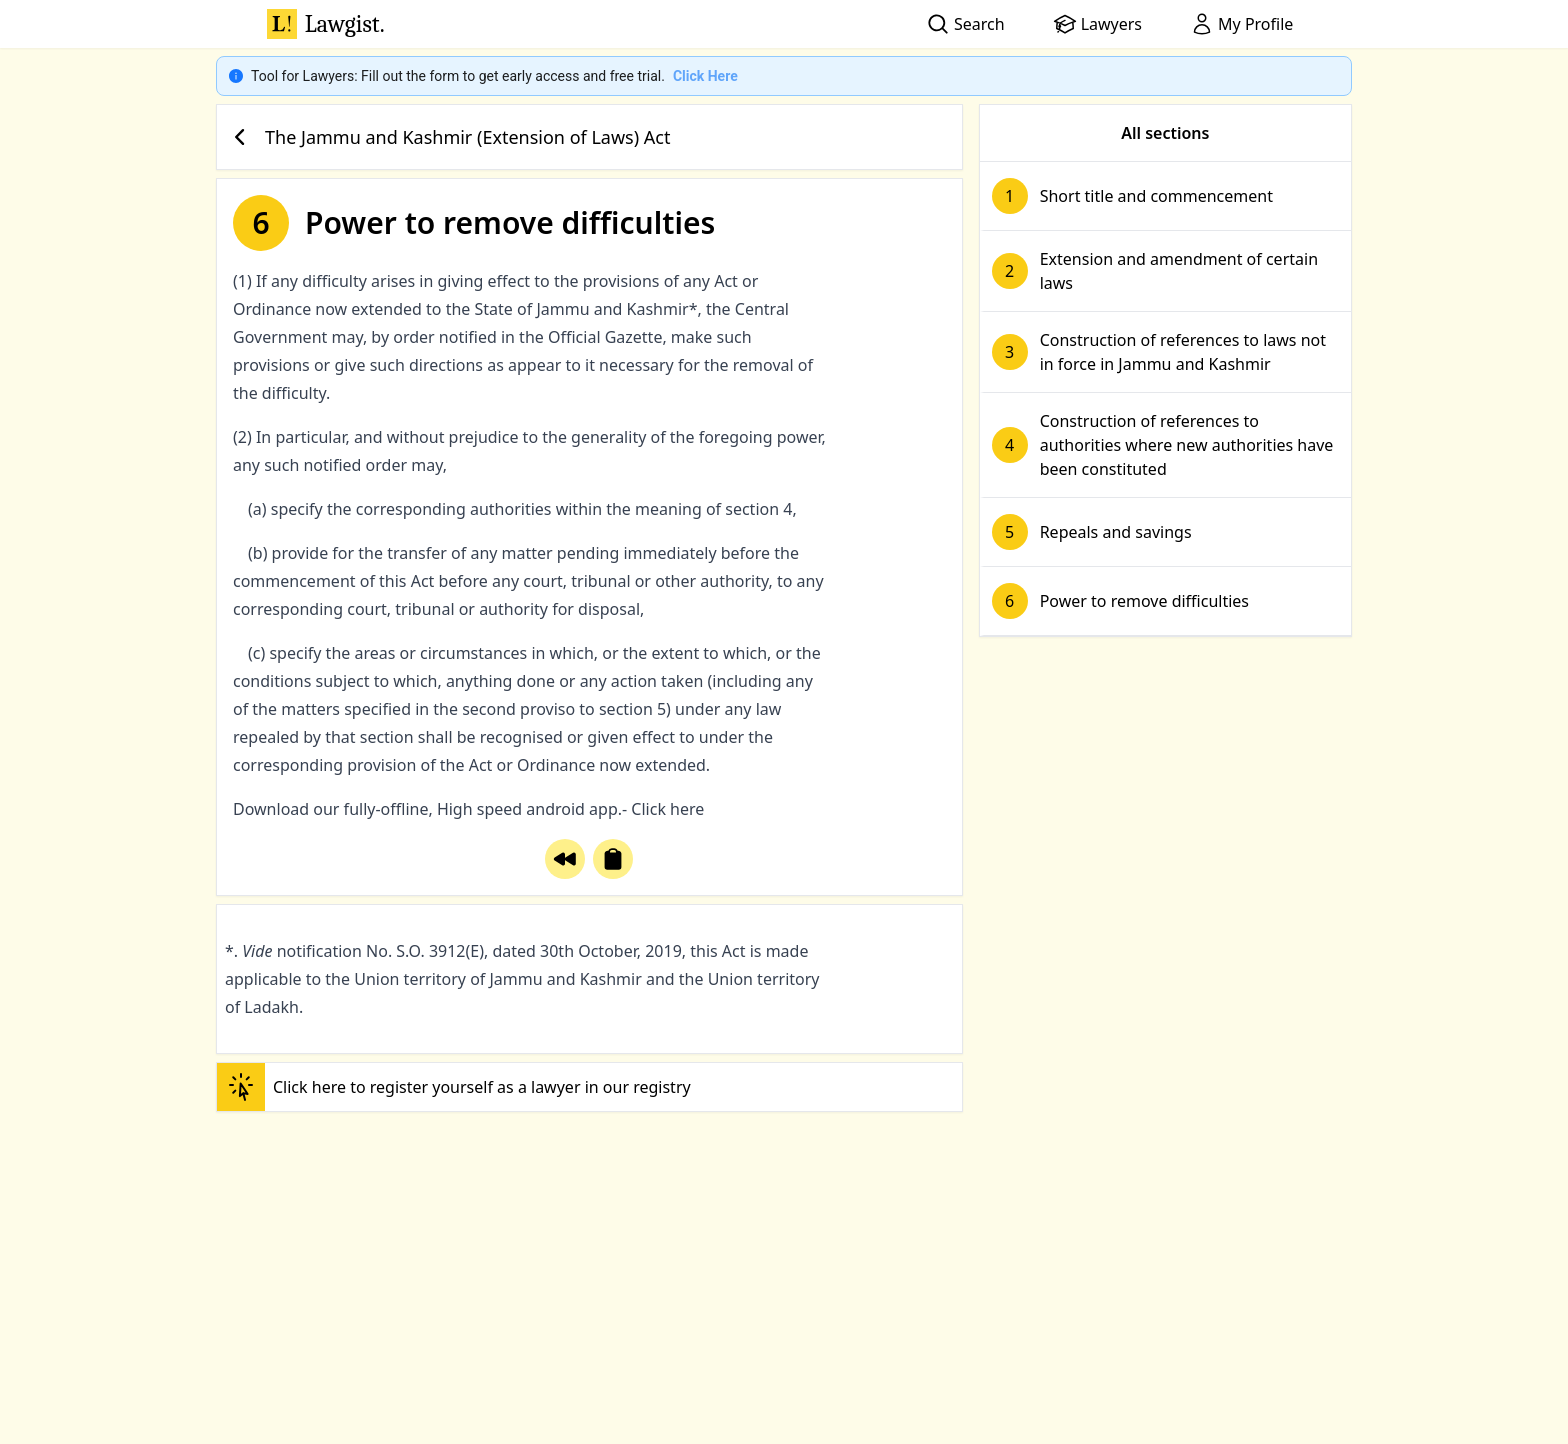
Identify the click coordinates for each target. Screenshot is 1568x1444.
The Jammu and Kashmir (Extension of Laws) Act (447, 137)
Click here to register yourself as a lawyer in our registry (454, 1087)
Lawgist (326, 24)
